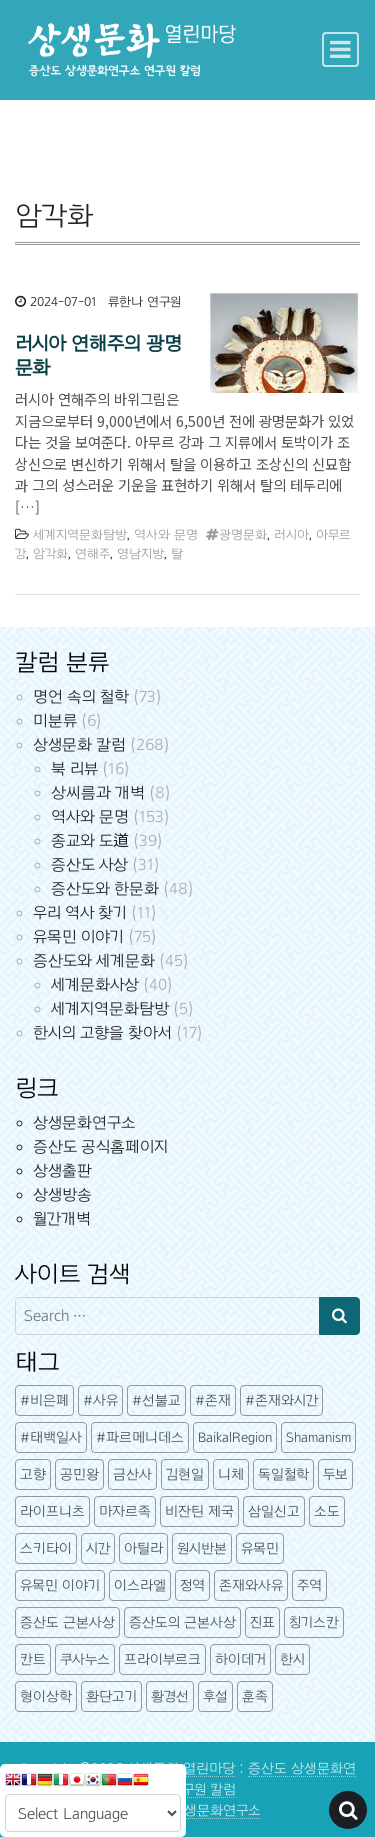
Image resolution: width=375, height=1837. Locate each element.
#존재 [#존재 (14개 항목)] (213, 1400)
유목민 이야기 (78, 936)
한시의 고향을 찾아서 (102, 1032)
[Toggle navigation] (340, 49)
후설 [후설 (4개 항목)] (215, 1696)
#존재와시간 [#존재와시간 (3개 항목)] (281, 1400)
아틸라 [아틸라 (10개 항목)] (143, 1548)
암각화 (50, 554)
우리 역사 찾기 (80, 912)
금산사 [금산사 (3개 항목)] (132, 1474)
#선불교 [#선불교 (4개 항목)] (156, 1400)
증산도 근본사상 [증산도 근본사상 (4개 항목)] (67, 1622)
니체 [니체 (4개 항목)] (231, 1474)
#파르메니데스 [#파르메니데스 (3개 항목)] (140, 1437)
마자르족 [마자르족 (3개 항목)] (125, 1511)
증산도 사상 (89, 864)
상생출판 (62, 1170)
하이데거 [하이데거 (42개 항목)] (240, 1659)
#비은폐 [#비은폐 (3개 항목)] (44, 1400)
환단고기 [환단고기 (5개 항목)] (111, 1696)
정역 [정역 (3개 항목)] (192, 1585)
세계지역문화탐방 (80, 535)
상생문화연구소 (84, 1122)
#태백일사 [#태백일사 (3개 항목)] (51, 1437)
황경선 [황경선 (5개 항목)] (170, 1696)
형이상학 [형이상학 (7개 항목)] (46, 1696)
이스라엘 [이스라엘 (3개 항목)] (140, 1585)
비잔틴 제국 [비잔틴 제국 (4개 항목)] (199, 1511)
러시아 (291, 535)
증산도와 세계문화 (94, 960)
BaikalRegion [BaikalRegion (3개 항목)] (235, 1437)
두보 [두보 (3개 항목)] (335, 1474)
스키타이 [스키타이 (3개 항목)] (46, 1548)
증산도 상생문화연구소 (194, 1810)
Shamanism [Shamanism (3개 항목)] (318, 1437)
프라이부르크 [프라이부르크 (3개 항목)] (162, 1659)
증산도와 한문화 (105, 888)
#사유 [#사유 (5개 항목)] (100, 1400)
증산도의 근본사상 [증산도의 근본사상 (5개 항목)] (182, 1622)
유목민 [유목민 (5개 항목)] (260, 1548)
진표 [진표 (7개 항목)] (262, 1622)
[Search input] (167, 1316)
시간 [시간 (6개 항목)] (98, 1548)
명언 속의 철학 (81, 696)
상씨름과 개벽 (98, 792)
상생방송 (62, 1194)
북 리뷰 (74, 768)
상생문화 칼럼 (79, 744)
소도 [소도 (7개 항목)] (327, 1511)
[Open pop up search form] (348, 1810)
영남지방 (140, 554)
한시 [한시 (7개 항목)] (292, 1659)
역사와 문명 (166, 535)
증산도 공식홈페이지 (100, 1146)
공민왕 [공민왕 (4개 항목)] (79, 1474)
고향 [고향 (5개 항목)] (33, 1474)
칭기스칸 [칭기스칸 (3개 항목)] (314, 1622)
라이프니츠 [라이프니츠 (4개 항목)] (52, 1511)
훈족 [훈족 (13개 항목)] (255, 1696)
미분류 (55, 720)
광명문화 (243, 535)
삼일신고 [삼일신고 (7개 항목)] (274, 1511)
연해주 (92, 554)
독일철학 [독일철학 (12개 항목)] (283, 1474)
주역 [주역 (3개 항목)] (309, 1585)
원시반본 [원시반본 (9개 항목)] (202, 1548)
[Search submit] (339, 1316)
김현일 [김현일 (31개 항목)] (185, 1474)
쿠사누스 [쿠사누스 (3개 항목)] (85, 1659)
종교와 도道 (90, 840)
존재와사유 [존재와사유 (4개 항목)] (251, 1585)
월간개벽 (62, 1218)
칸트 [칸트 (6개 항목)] (33, 1659)
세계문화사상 (95, 984)
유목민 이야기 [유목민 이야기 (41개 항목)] (60, 1585)
